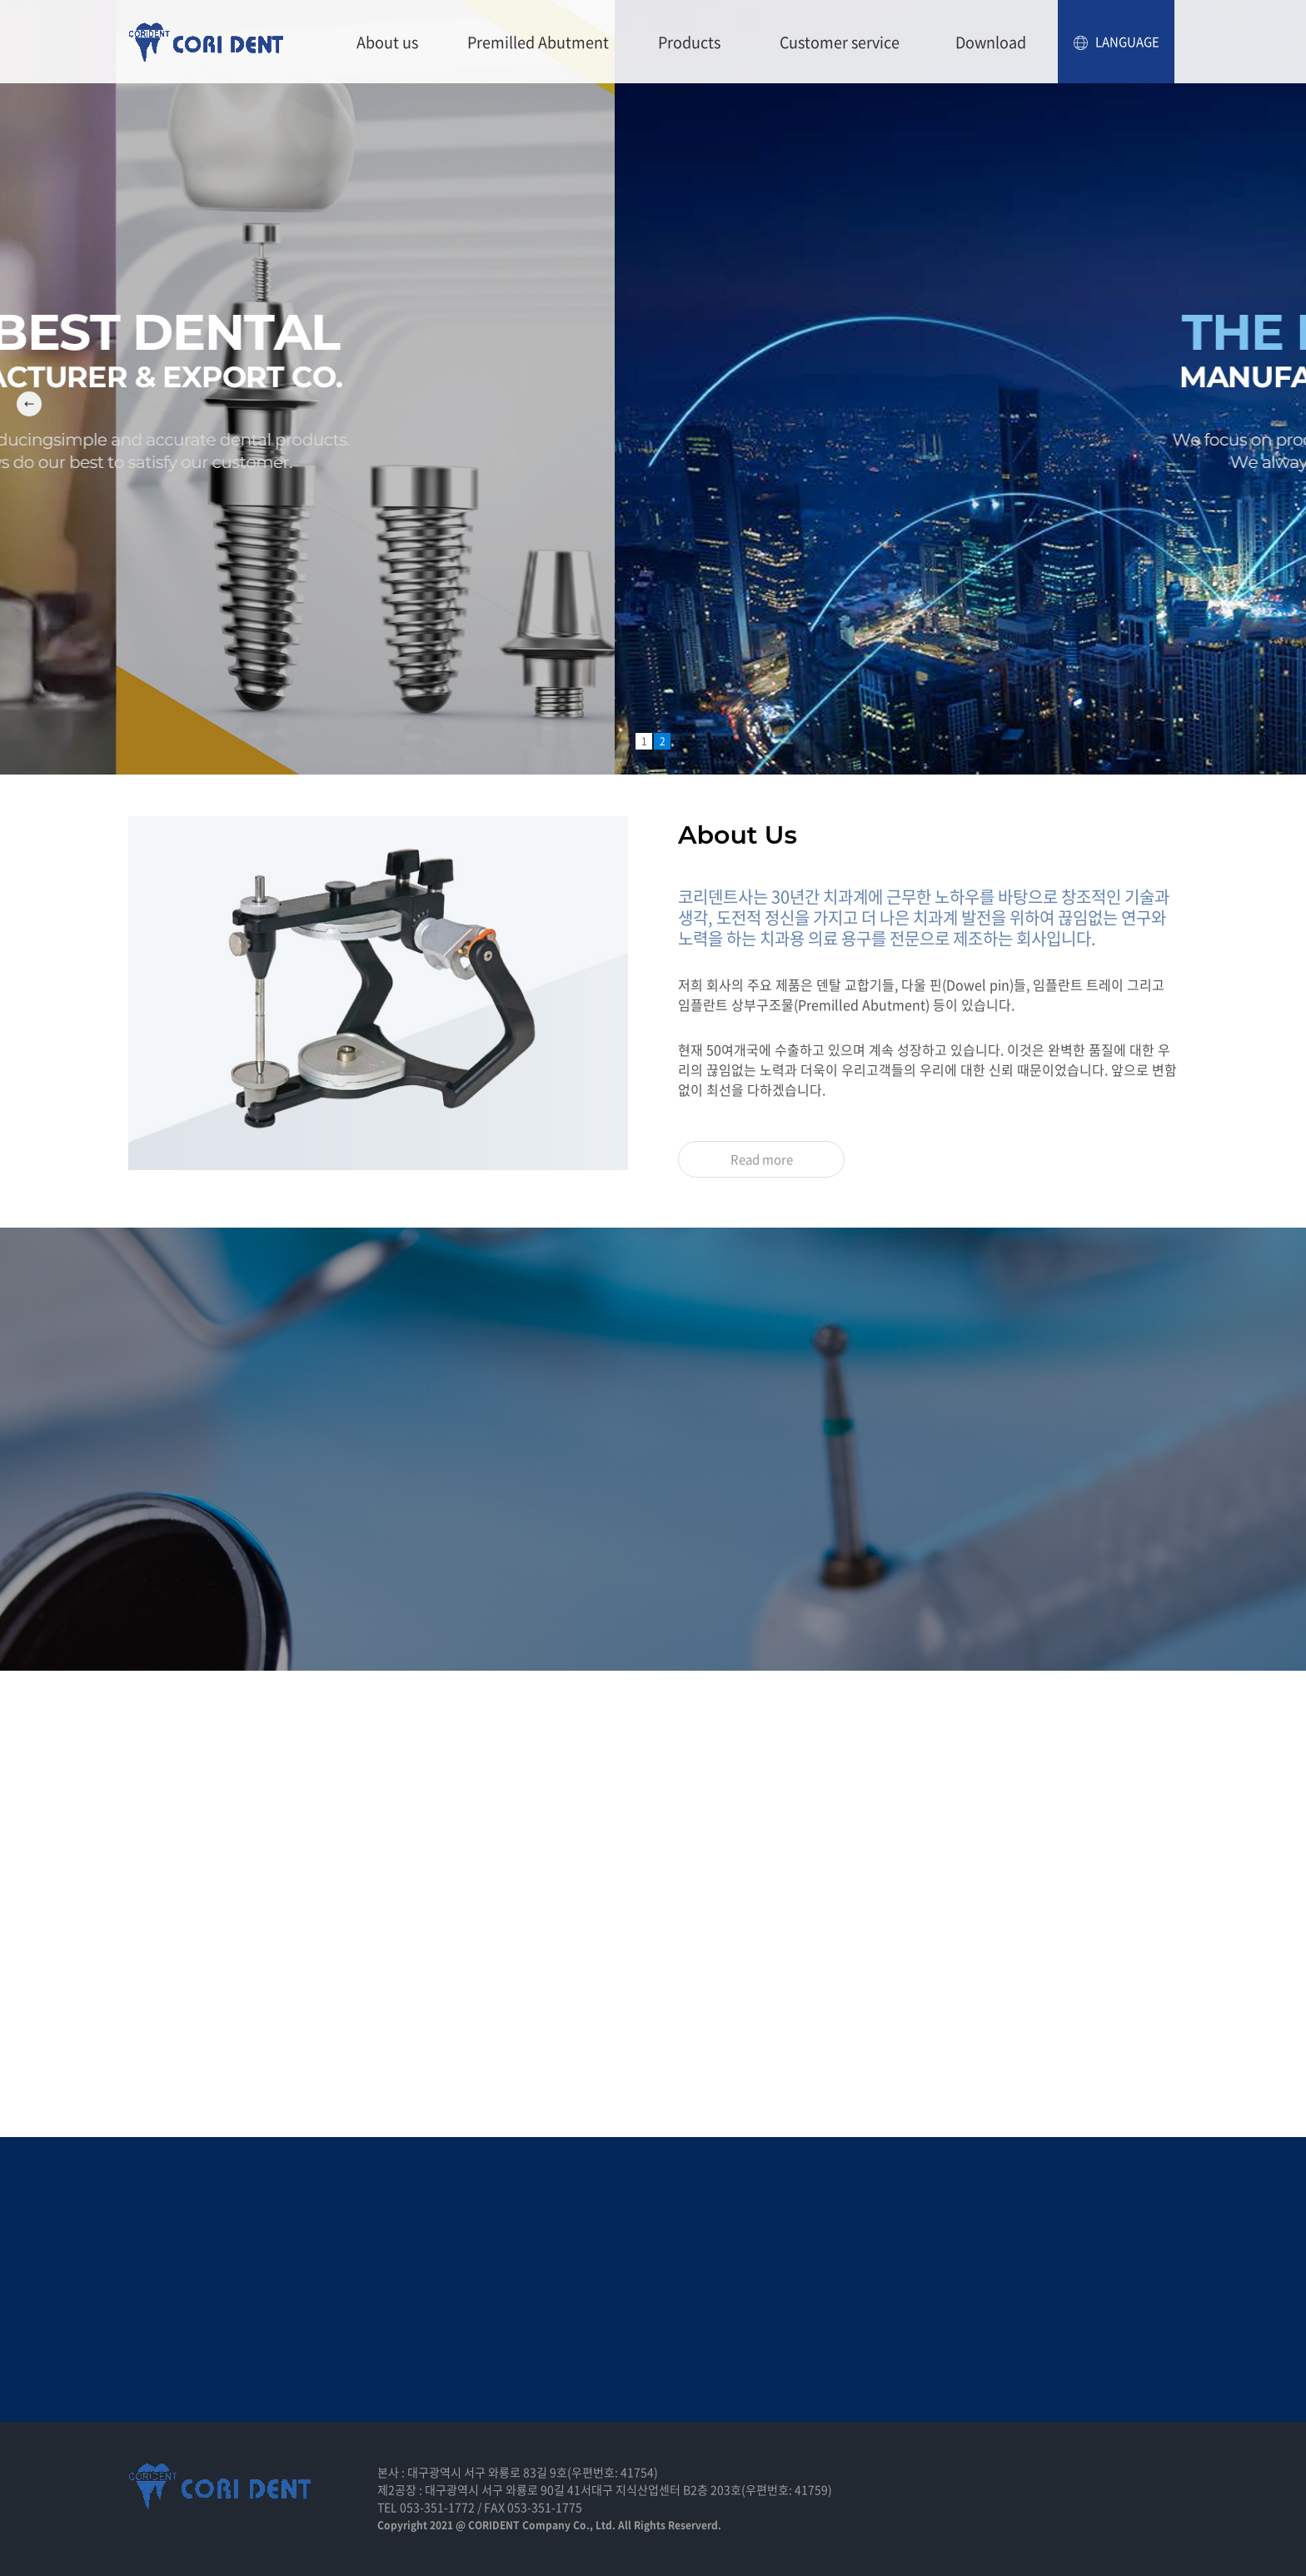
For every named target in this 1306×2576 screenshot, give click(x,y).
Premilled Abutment (538, 42)
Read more (761, 1159)
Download (990, 42)
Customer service (840, 42)
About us (387, 42)
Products (689, 42)
